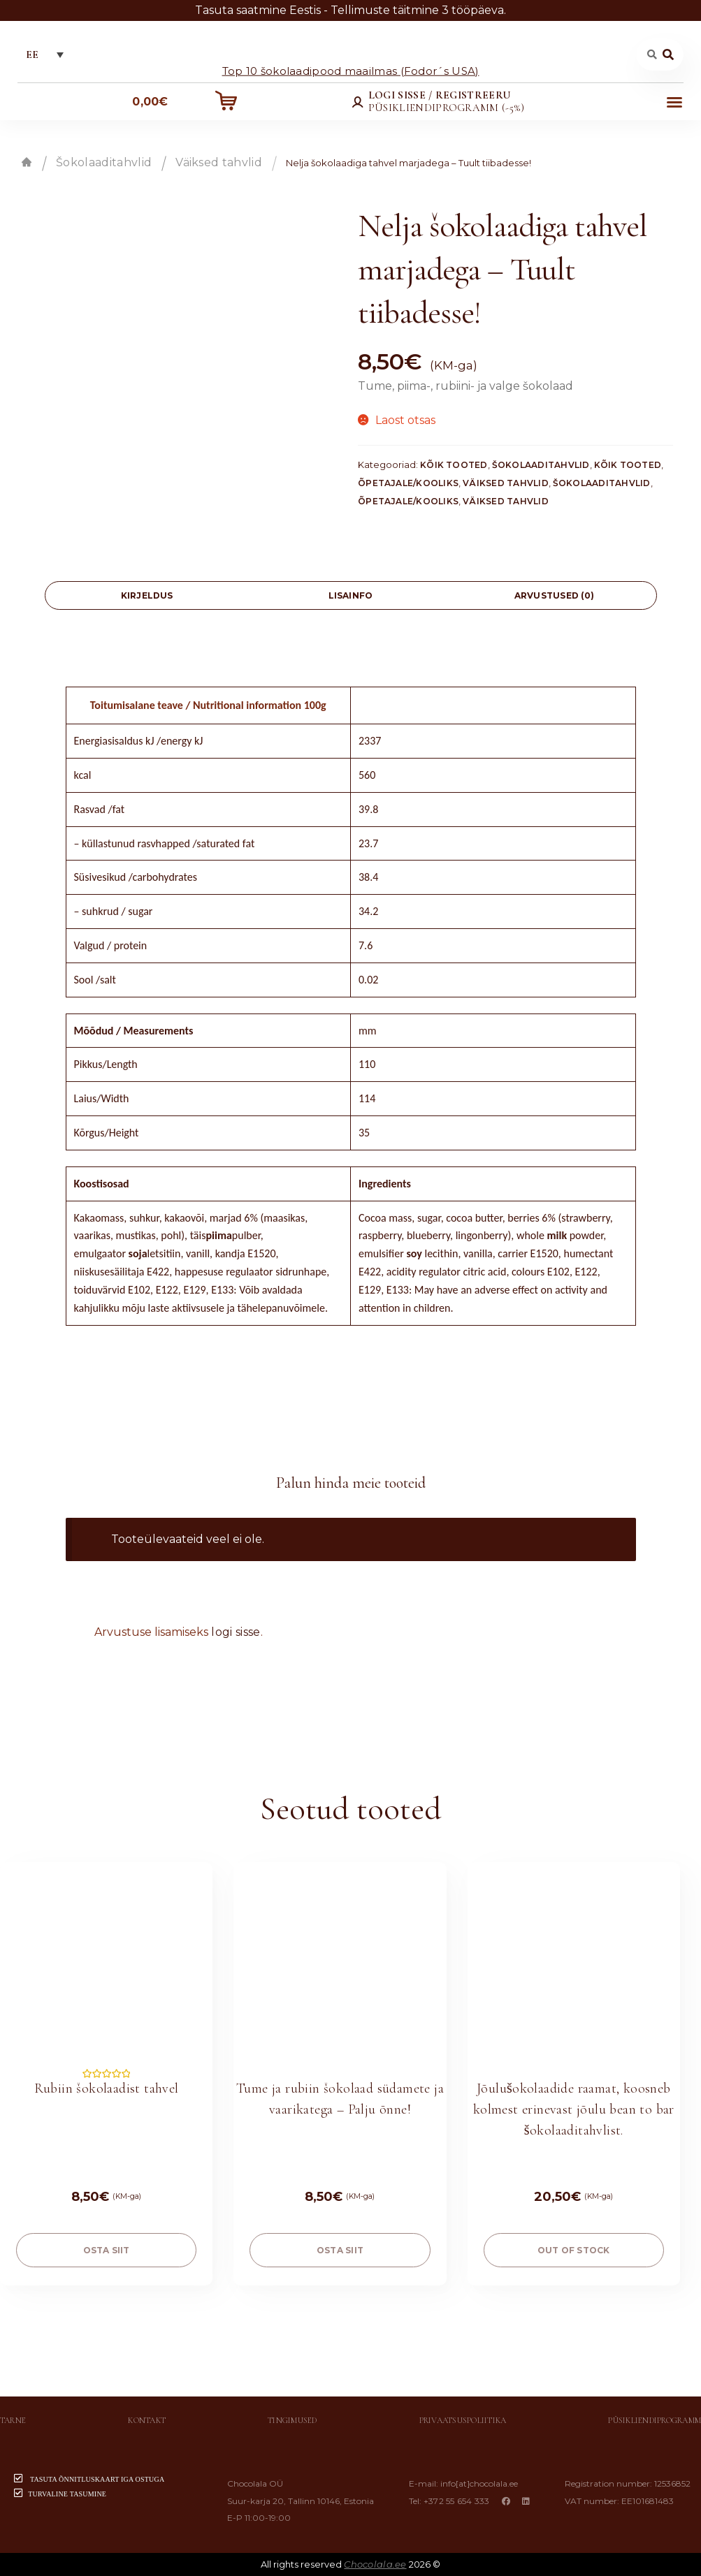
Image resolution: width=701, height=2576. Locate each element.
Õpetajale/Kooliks (408, 483)
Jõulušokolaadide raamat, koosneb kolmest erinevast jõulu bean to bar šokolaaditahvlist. (573, 2109)
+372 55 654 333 (457, 2501)
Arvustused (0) (554, 595)
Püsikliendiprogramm (654, 2420)
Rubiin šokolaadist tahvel (106, 2088)
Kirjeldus (147, 595)
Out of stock (573, 2250)
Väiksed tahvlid (218, 162)
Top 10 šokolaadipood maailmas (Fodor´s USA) (350, 70)
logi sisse (235, 1632)
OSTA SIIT (106, 2250)
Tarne (13, 2420)
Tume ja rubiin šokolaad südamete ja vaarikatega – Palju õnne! (340, 2099)
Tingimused (292, 2420)
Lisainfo (350, 595)
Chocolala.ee (375, 2564)
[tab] (147, 595)
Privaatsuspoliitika (463, 2420)
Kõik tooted (454, 465)
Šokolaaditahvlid (104, 162)
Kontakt (147, 2420)
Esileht (26, 162)
